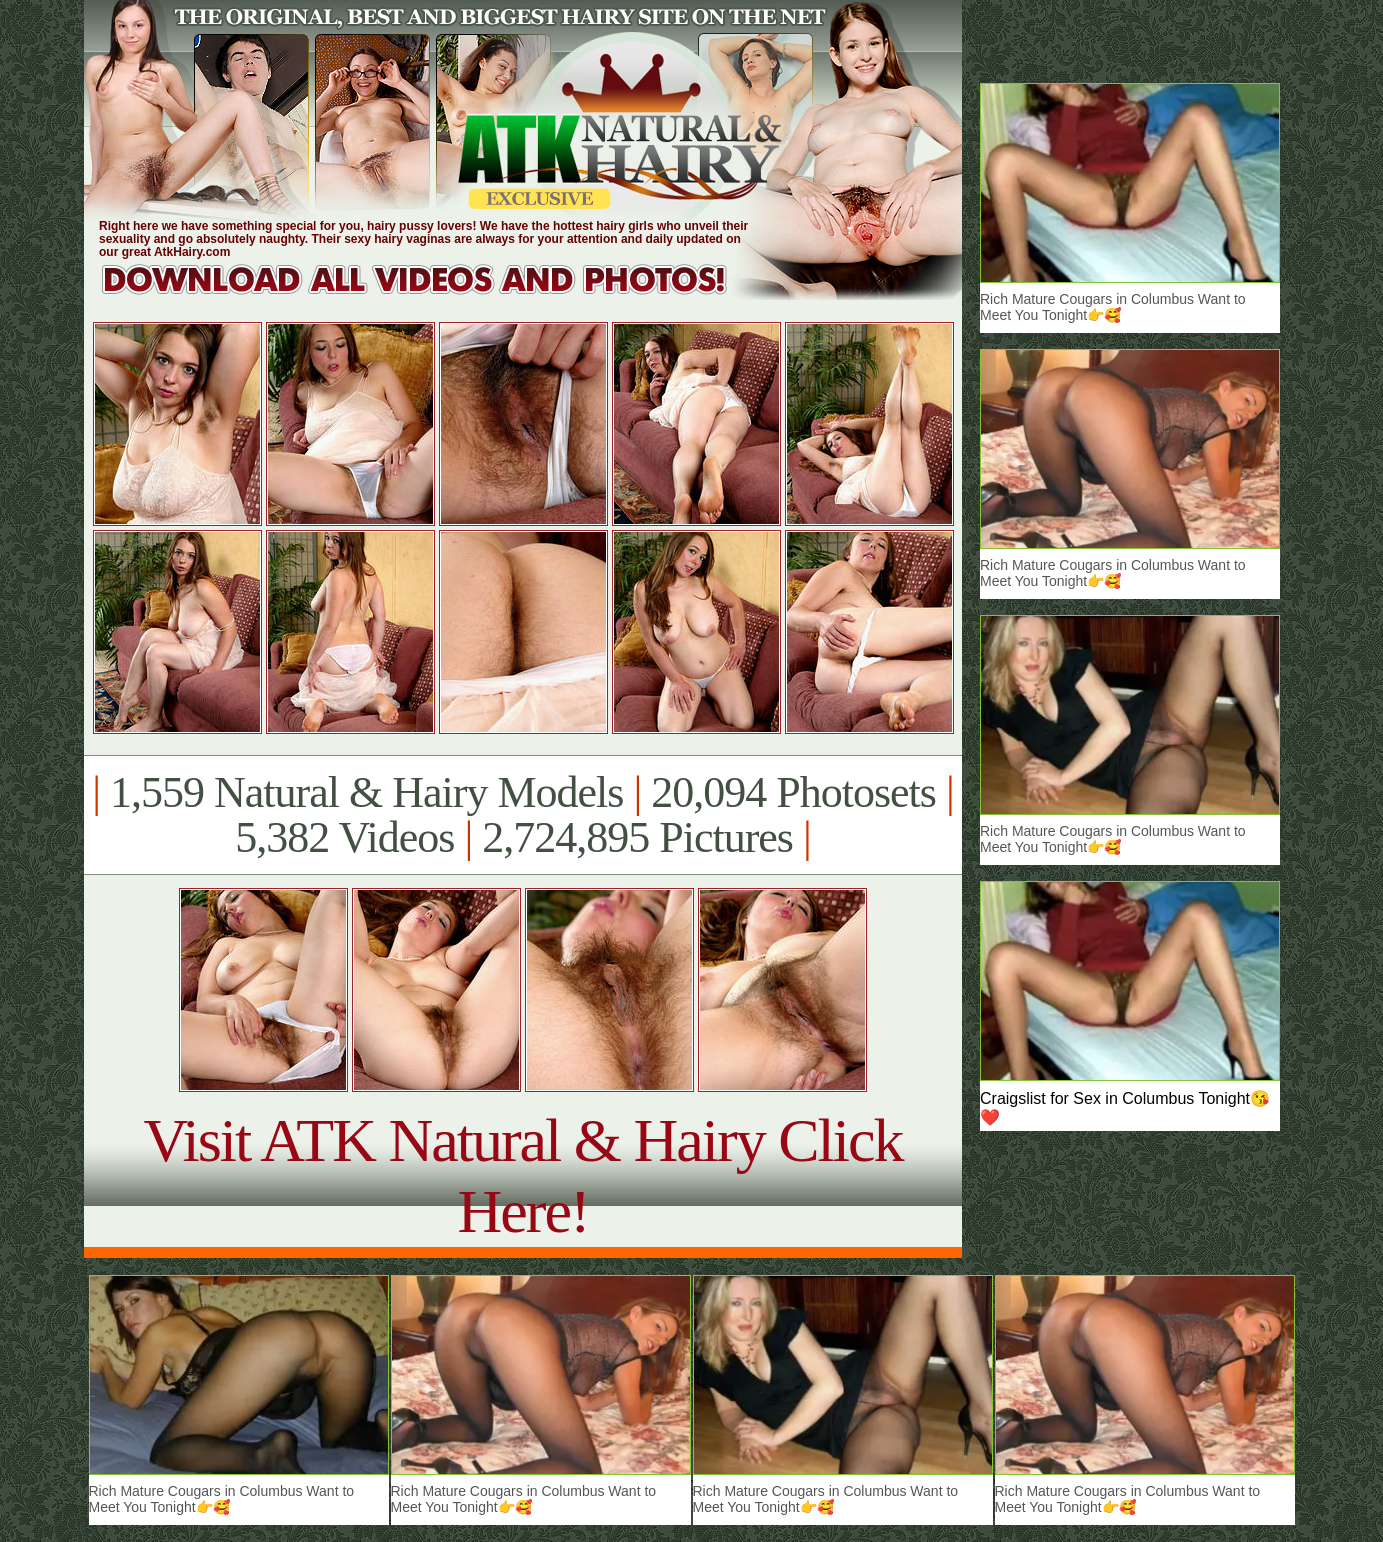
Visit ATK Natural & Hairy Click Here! (522, 1175)
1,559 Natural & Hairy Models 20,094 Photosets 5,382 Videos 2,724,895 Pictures (522, 815)
